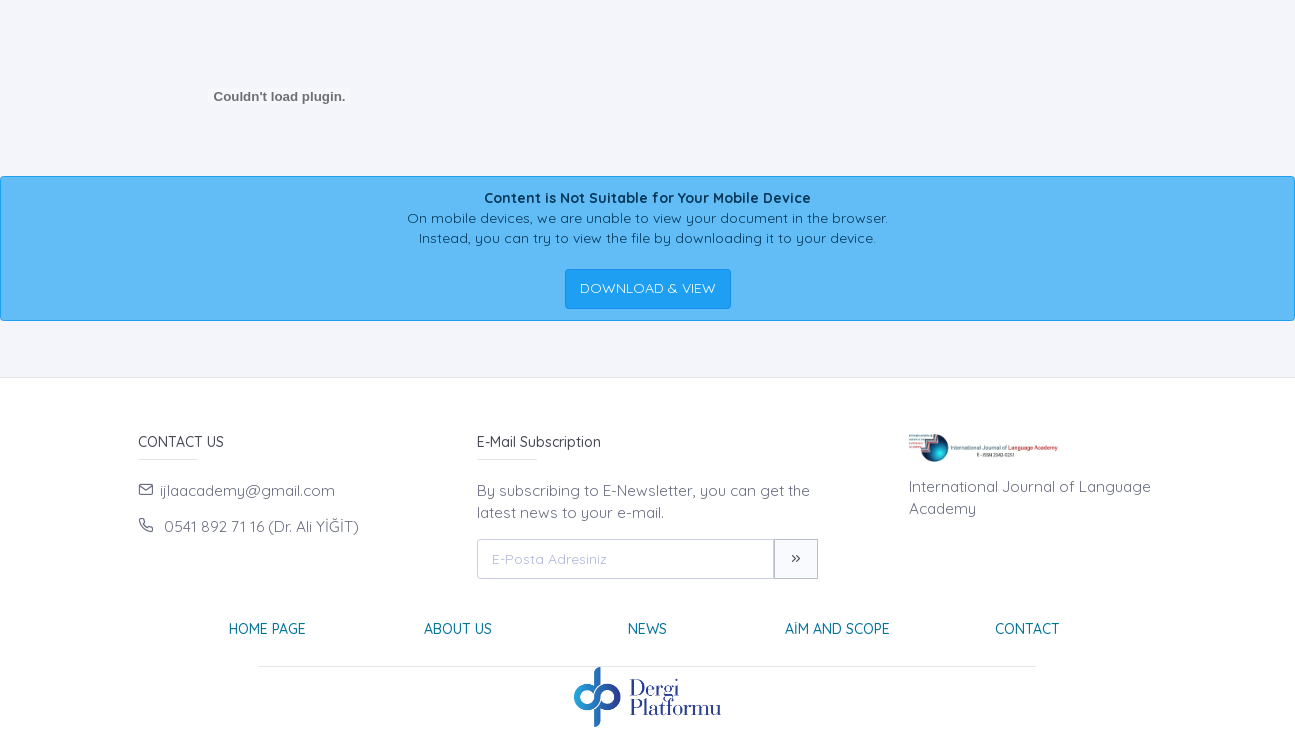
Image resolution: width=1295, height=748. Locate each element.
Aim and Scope (837, 629)
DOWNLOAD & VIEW (648, 288)
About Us (458, 629)
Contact (1027, 629)
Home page (267, 629)
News (647, 629)
